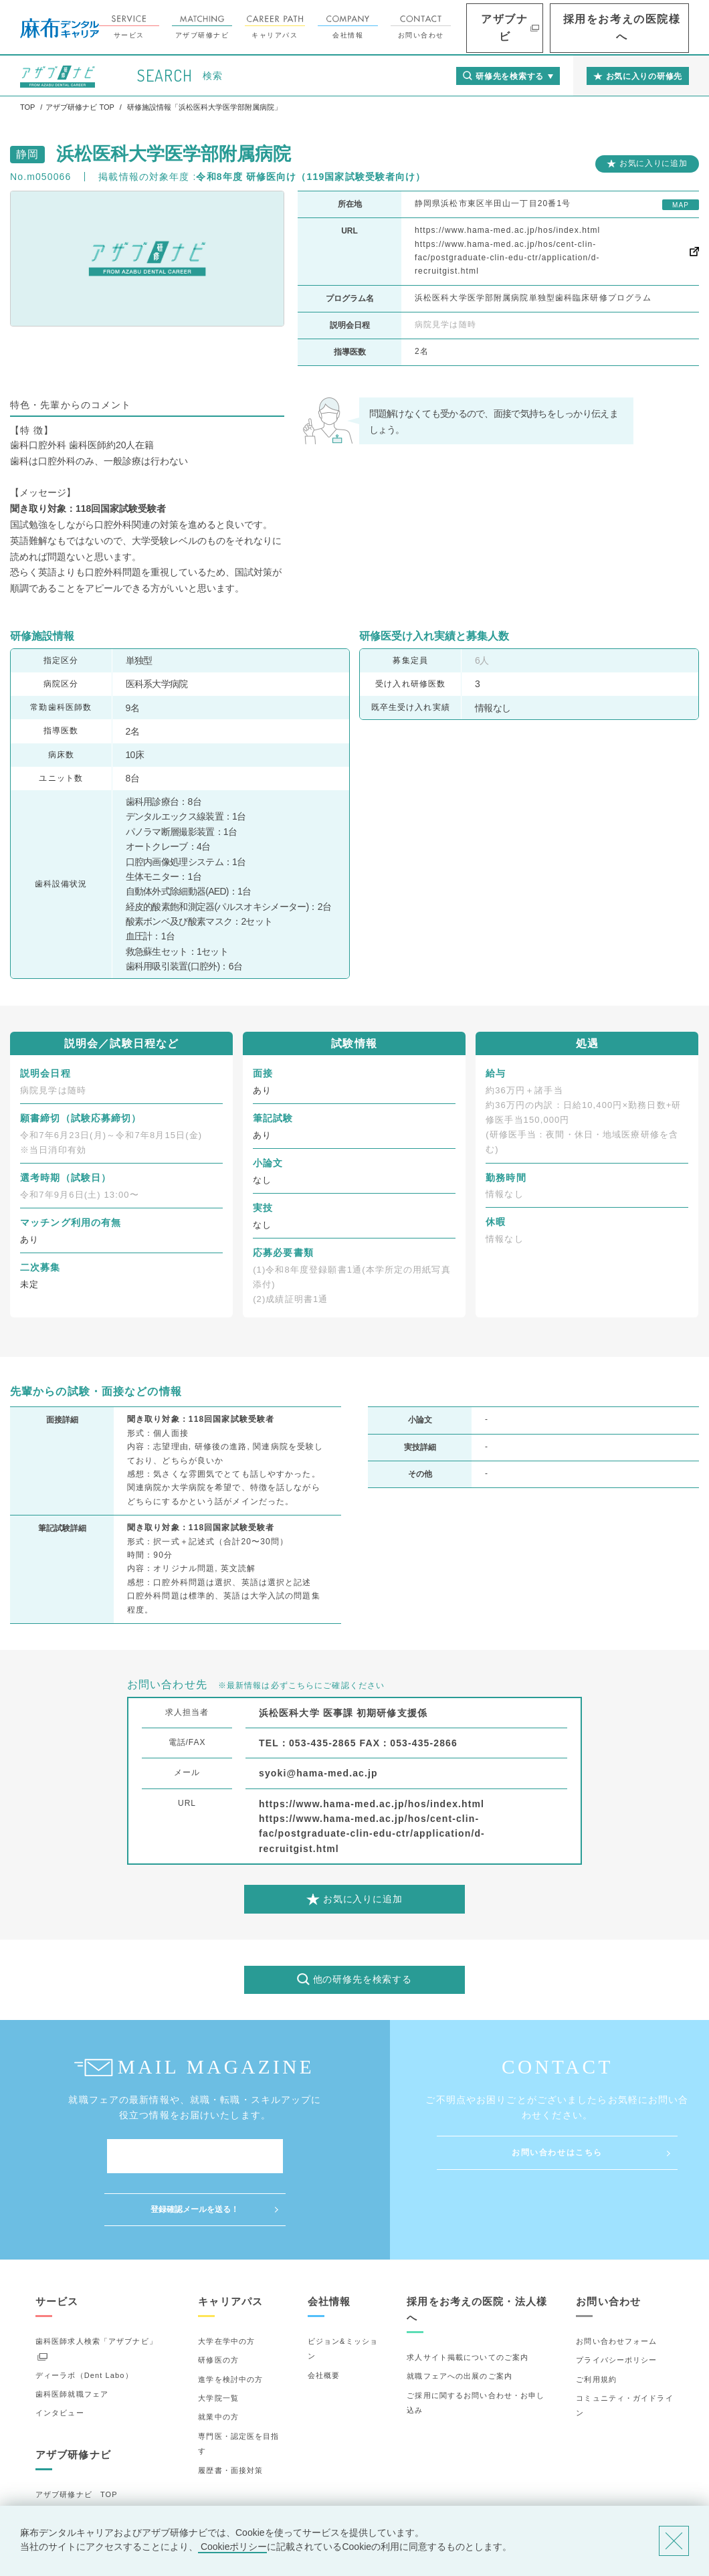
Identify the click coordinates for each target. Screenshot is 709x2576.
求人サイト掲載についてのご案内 (467, 2304)
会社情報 (412, 27)
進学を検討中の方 (230, 2326)
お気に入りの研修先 (71, 2498)
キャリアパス (339, 27)
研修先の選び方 (63, 2460)
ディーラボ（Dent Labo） (84, 2322)
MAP (680, 205)
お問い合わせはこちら (557, 2152)
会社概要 (324, 2322)
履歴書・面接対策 (230, 2417)
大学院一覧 (218, 2345)
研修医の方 (218, 2307)
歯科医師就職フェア (71, 2341)
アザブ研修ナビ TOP (76, 2441)
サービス (193, 27)
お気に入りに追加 (653, 163)
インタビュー (59, 2360)
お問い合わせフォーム (616, 2288)
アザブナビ (554, 27)
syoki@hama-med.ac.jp (318, 1773)
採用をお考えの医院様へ (642, 27)
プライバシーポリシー (616, 2307)
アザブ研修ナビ (266, 27)
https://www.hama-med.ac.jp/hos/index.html (507, 230)
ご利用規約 (596, 2326)
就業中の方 (218, 2364)
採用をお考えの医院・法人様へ (477, 2256)
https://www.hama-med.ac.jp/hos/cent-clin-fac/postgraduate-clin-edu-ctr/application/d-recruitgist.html (507, 258)
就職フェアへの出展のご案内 (459, 2323)
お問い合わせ (485, 27)
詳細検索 (51, 2479)
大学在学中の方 (226, 2288)
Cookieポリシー (232, 2546)
